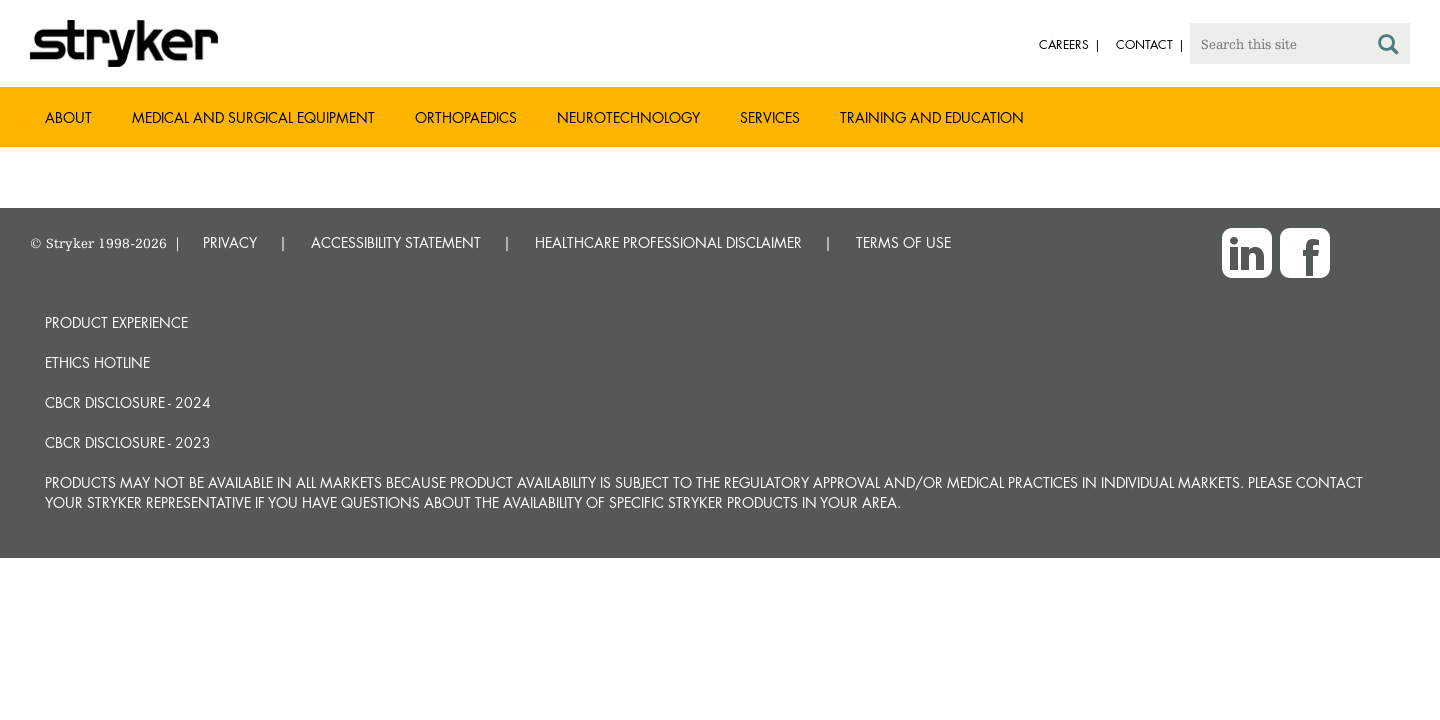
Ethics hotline (97, 362)
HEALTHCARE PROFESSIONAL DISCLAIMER (668, 242)
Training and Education (932, 117)
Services (770, 117)
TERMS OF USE (903, 242)
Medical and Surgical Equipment (253, 117)
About (68, 117)
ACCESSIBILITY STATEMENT (396, 242)
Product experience (116, 322)
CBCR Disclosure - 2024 (128, 402)
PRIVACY (230, 242)
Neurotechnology (628, 117)
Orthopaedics (466, 117)
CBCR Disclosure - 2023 (128, 442)
